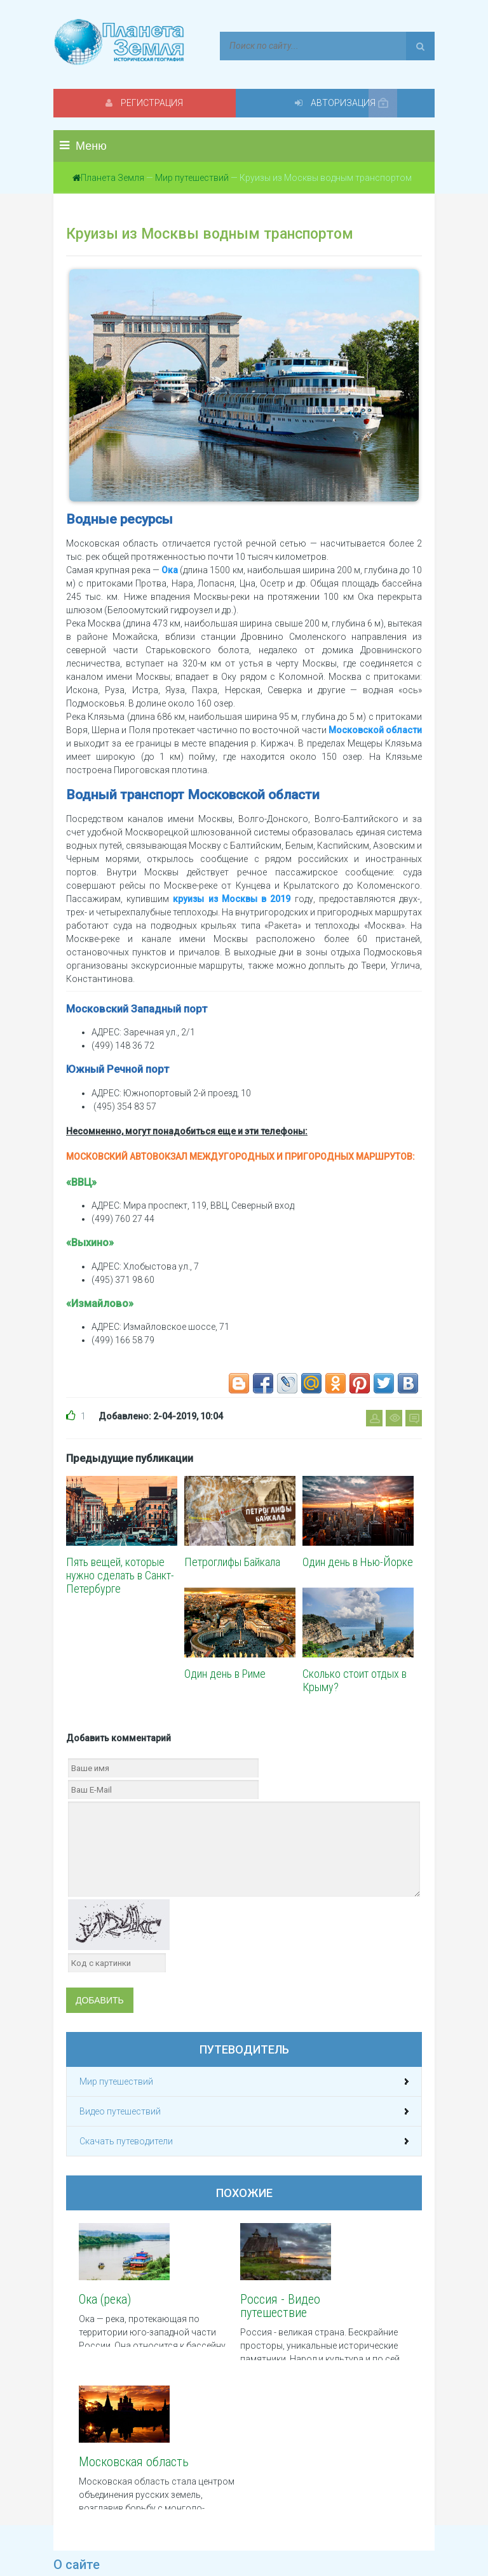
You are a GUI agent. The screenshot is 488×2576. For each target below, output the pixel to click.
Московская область (343, 2306)
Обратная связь (278, 2526)
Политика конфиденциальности (120, 2526)
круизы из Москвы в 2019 (231, 899)
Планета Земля (112, 178)
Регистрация (148, 103)
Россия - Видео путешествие (235, 2306)
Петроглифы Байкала (232, 1562)
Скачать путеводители (126, 2141)
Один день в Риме (225, 1673)
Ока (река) (105, 2299)
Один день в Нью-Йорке (357, 1562)
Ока (169, 570)
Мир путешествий (192, 178)
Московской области (375, 730)
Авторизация (339, 103)
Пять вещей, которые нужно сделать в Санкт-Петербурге (120, 1575)
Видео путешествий (120, 2111)
